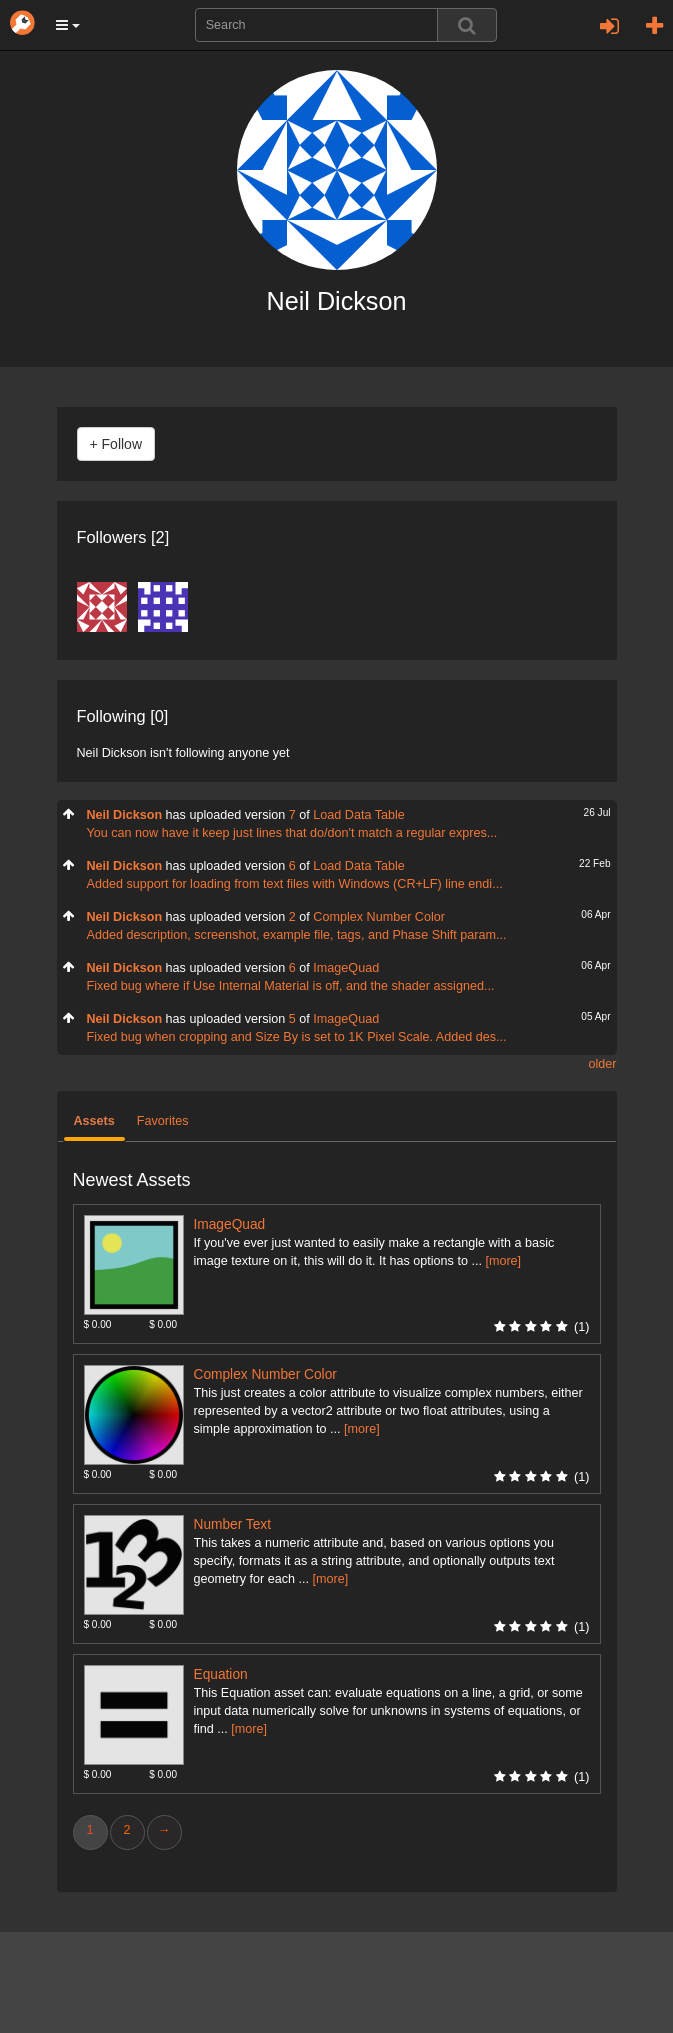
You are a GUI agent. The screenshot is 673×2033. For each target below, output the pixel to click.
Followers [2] (123, 537)
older (602, 1064)
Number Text (233, 1524)
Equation (221, 1674)
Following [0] (123, 716)
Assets (94, 1121)
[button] (68, 25)
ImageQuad (346, 968)
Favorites (163, 1121)
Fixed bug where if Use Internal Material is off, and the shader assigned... (291, 986)
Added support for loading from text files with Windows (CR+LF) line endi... (295, 884)
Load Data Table (359, 815)
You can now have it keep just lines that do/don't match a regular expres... (292, 833)
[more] (503, 1261)
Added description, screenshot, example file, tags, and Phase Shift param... (297, 935)
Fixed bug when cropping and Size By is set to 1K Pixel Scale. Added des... (297, 1037)
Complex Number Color (379, 917)
